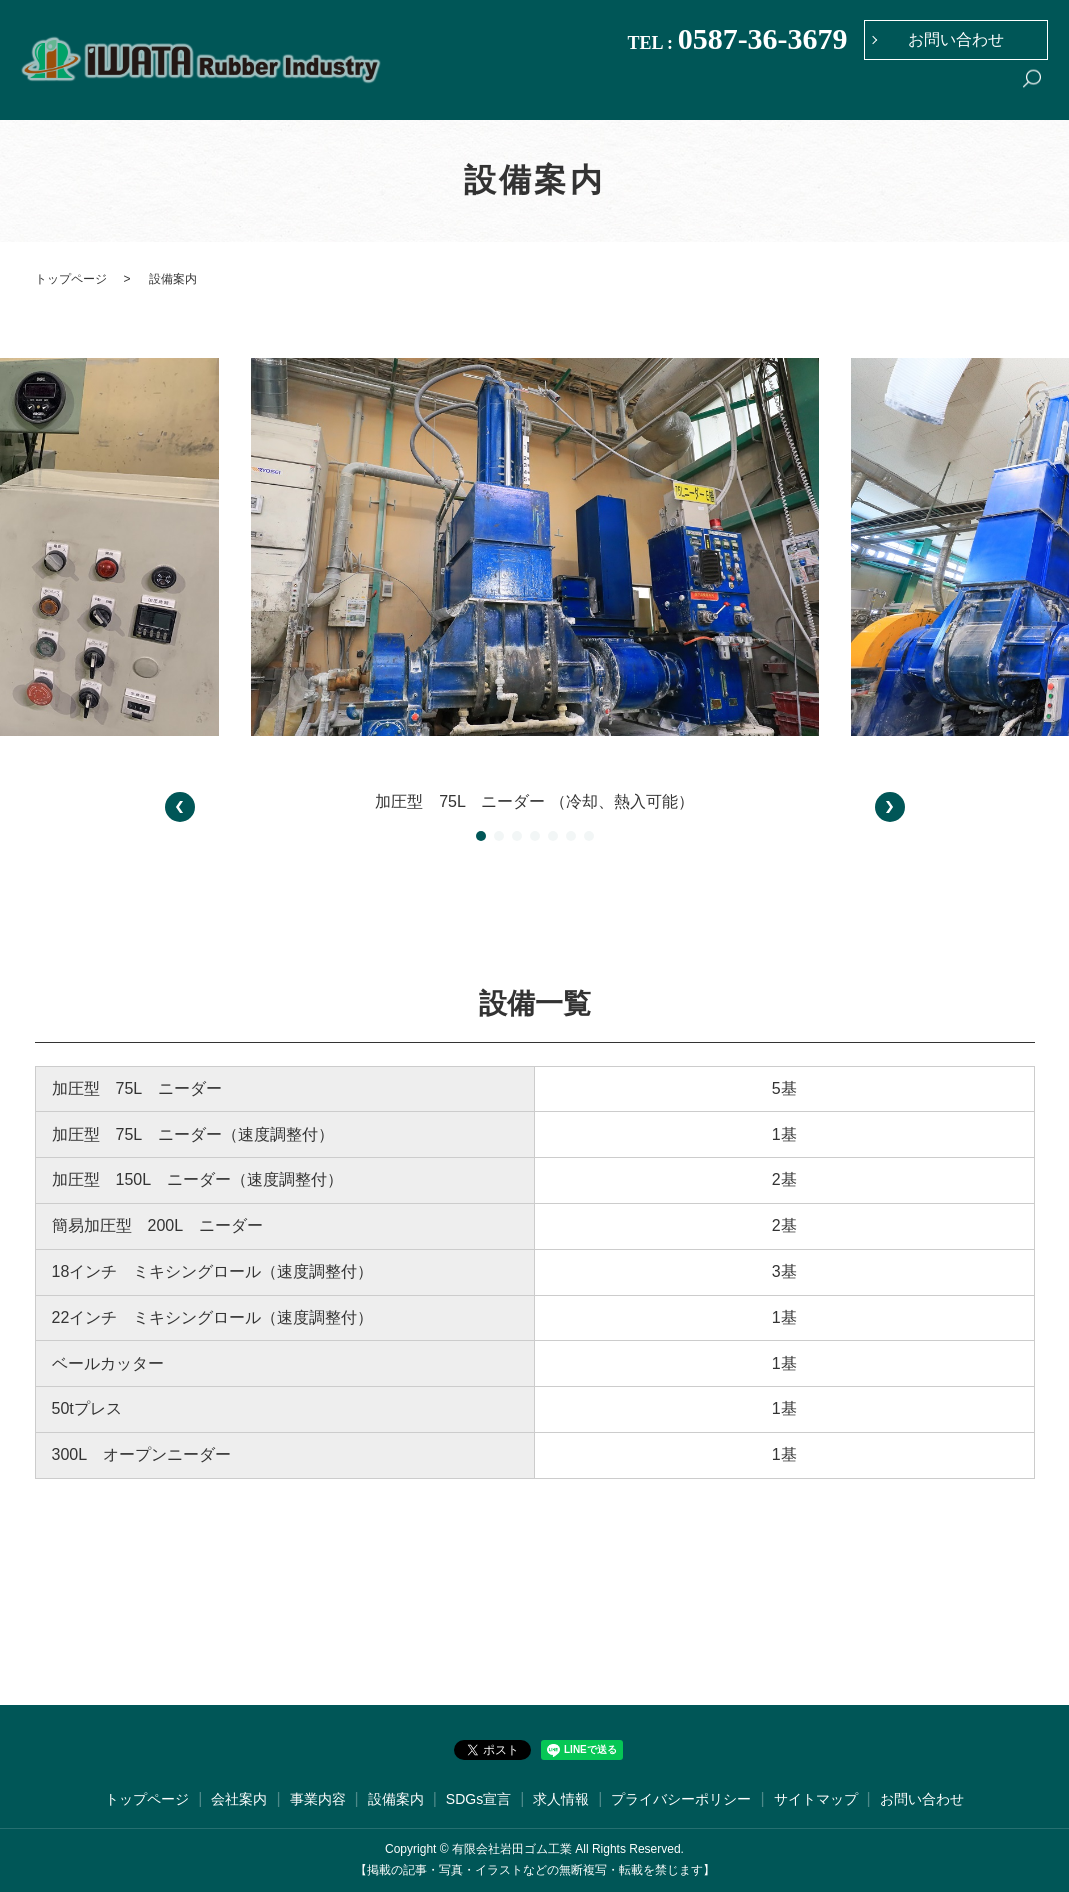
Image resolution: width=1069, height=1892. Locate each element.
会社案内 (683, 93)
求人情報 (977, 93)
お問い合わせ (956, 39)
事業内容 (754, 93)
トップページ (597, 93)
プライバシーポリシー (681, 1799)
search (1033, 94)
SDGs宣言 (901, 93)
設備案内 (825, 93)
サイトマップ (816, 1799)
